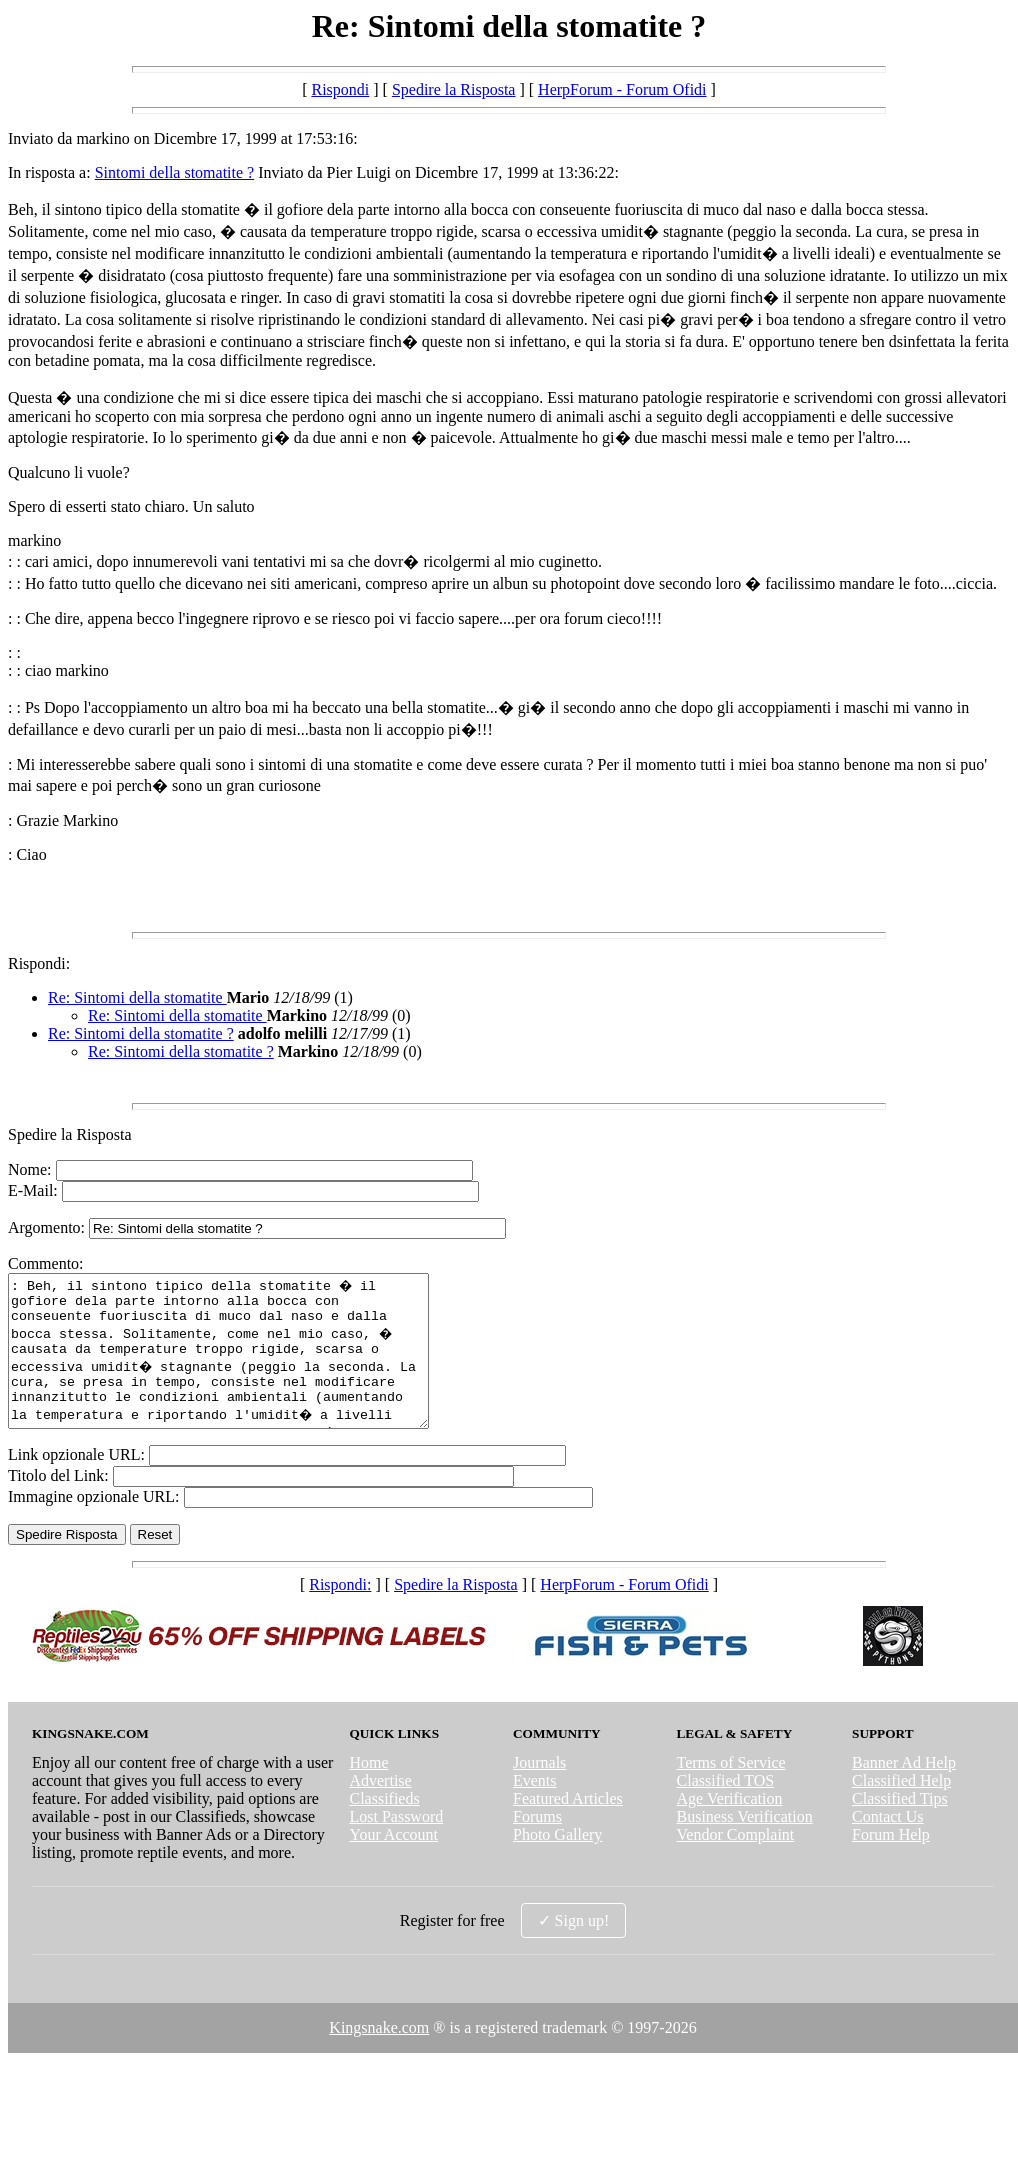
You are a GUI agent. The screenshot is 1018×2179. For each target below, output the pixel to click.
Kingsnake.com (379, 2057)
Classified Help (901, 1810)
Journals (539, 1792)
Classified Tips (900, 1828)
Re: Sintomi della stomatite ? (141, 1033)
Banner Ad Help (904, 1792)
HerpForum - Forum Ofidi (622, 89)
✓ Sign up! (574, 1950)
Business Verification (745, 1846)
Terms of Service (731, 1792)
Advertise (380, 1810)
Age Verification (730, 1828)
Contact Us (888, 1846)
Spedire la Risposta (454, 89)
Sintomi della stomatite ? (175, 172)
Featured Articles (568, 1828)
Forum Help (891, 1864)
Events (535, 1810)
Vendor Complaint (736, 1864)
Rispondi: (39, 963)
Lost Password (396, 1846)
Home (368, 1792)
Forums (537, 1846)
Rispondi (340, 89)
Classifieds (384, 1828)
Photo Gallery (557, 1864)
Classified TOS (726, 1810)
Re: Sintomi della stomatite (137, 997)
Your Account (393, 1864)
